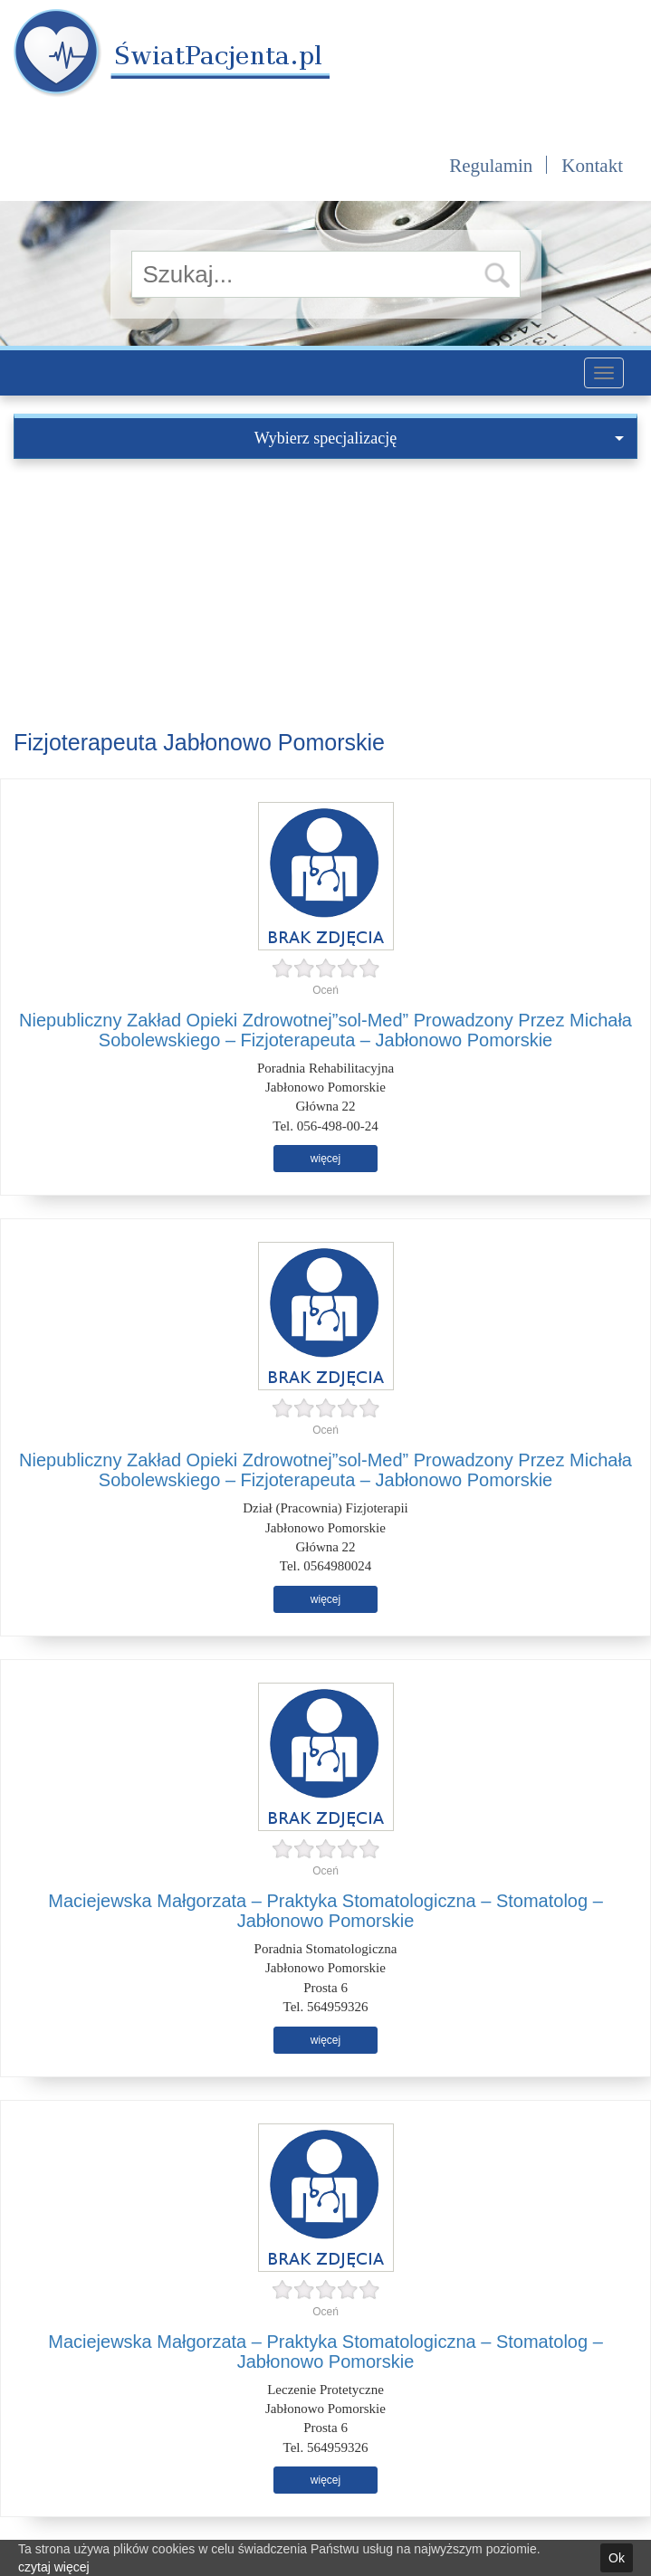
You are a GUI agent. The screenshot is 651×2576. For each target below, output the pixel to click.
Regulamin (490, 166)
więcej (325, 1158)
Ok (616, 2558)
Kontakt (592, 166)
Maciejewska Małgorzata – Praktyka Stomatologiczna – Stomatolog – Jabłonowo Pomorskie (325, 1911)
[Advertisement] (325, 594)
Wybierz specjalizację (439, 438)
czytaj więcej (54, 2567)
